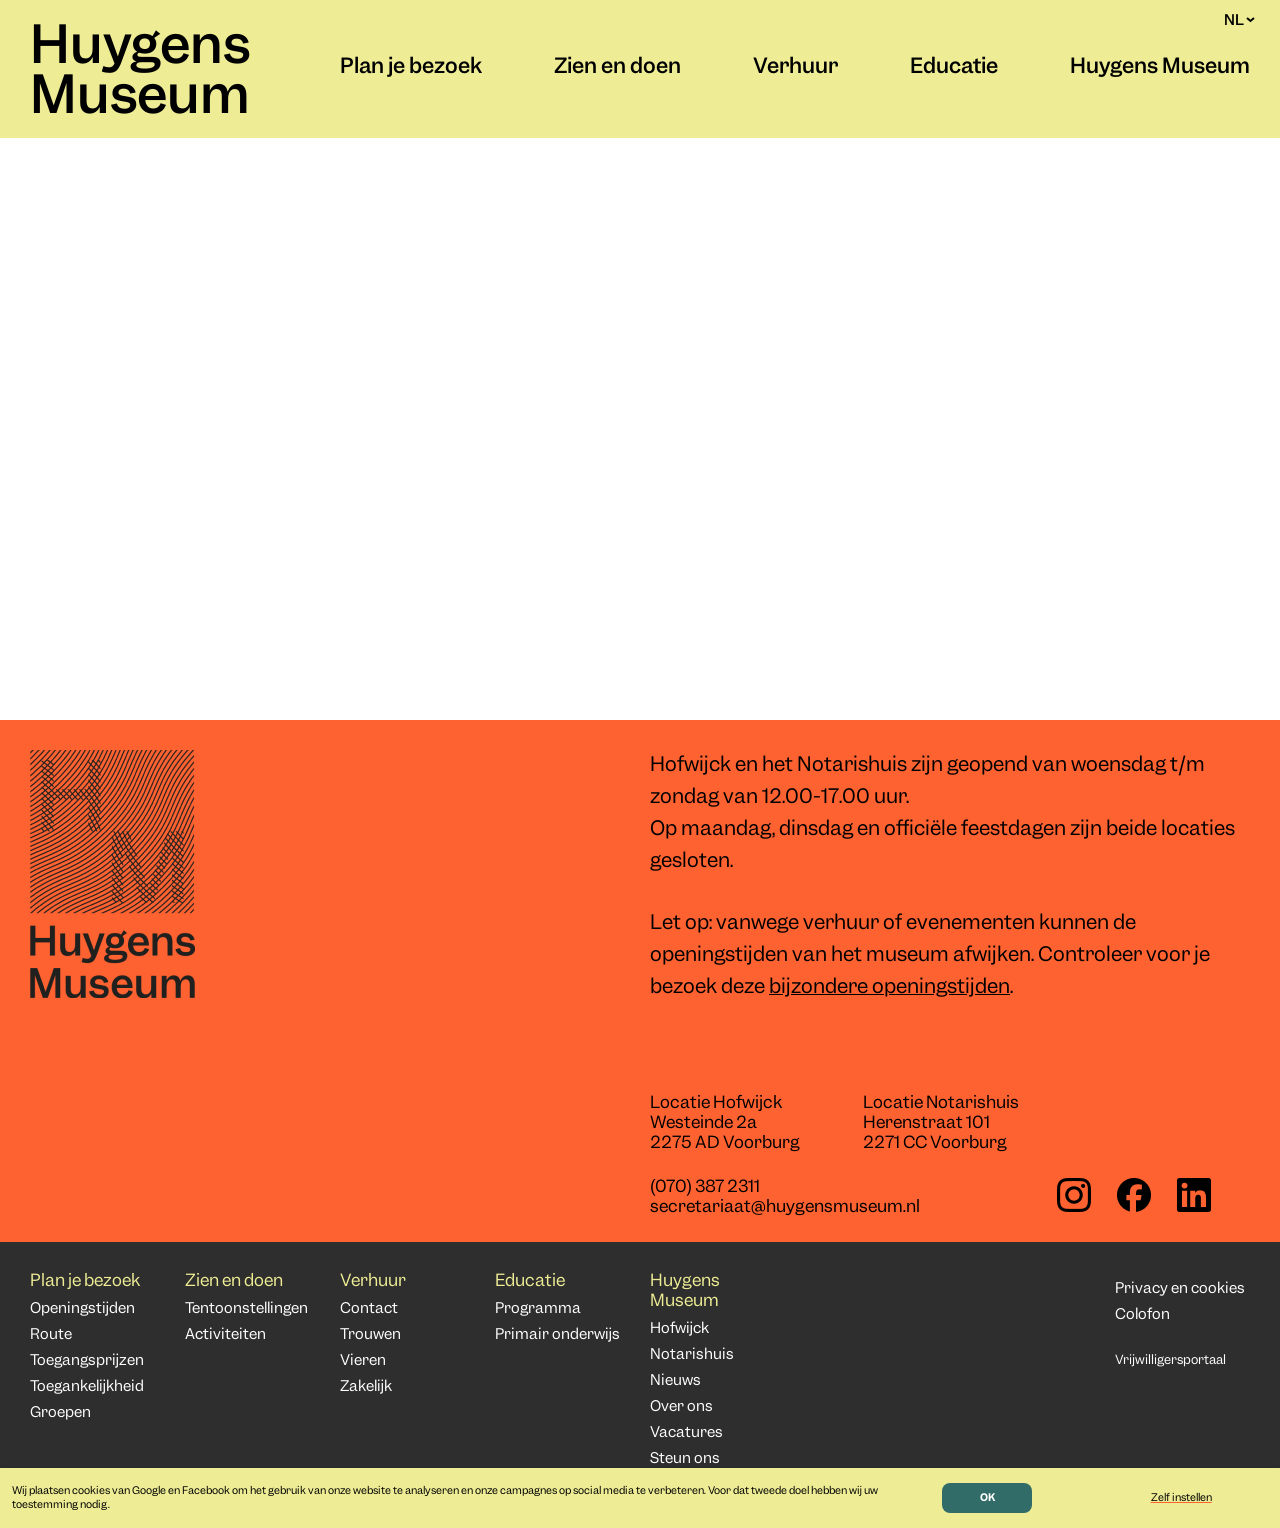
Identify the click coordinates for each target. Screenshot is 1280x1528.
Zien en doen (617, 68)
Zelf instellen (1181, 1498)
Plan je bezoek (411, 68)
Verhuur (795, 68)
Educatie (954, 68)
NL (1239, 20)
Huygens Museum (140, 74)
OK (987, 1498)
